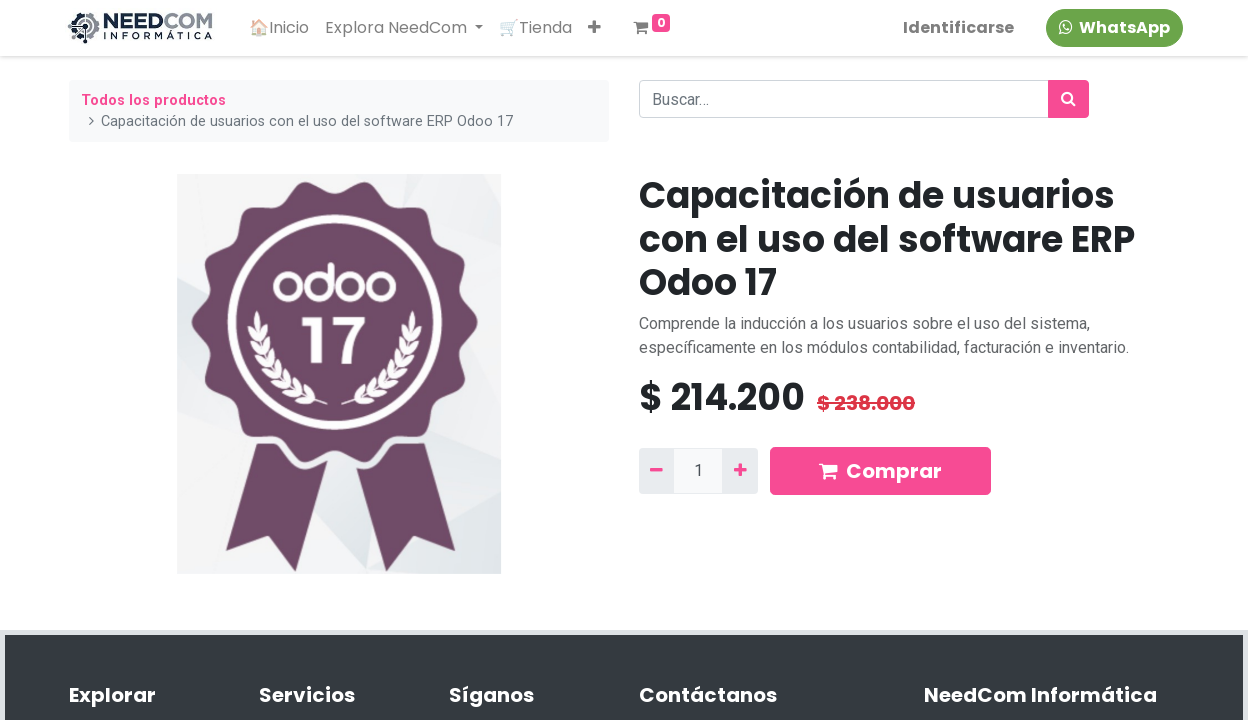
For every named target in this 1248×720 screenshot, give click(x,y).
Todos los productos (153, 100)
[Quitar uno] (656, 471)
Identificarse (954, 27)
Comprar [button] (880, 471)
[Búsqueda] (1068, 99)
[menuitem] (283, 28)
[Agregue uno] (739, 471)
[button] (598, 28)
